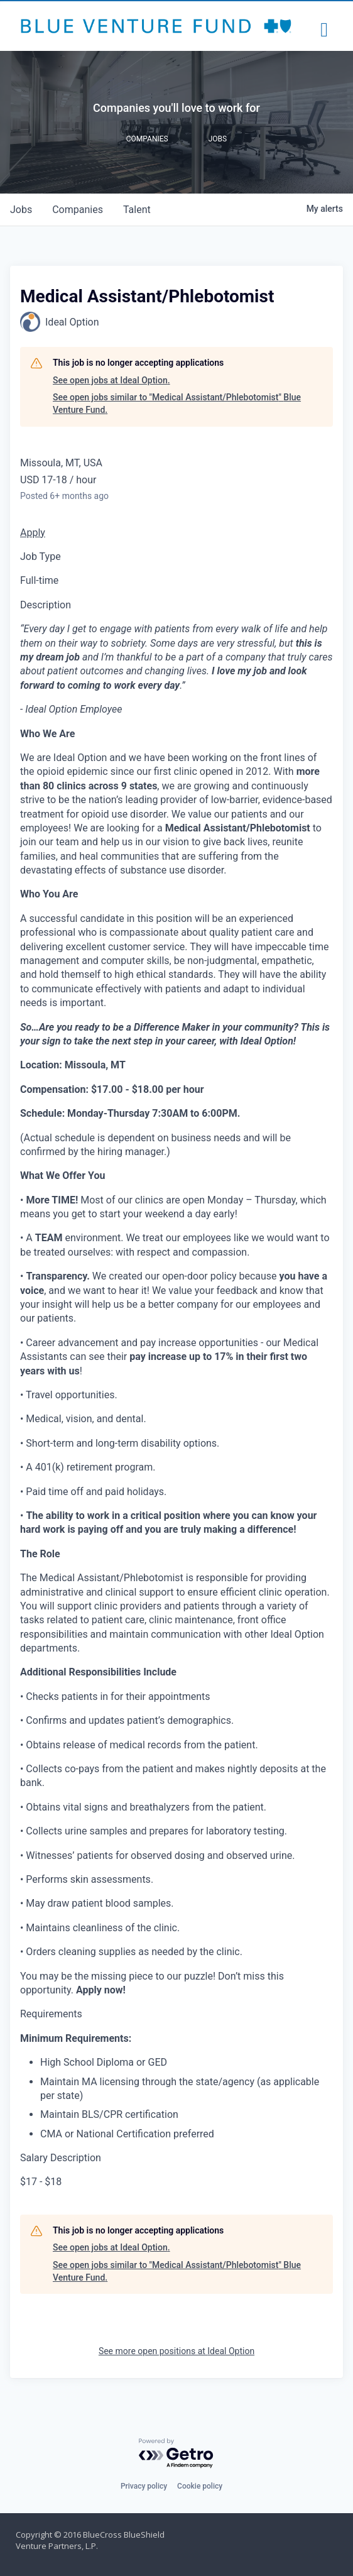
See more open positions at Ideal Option (176, 2351)
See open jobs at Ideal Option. (111, 380)
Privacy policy (144, 2486)
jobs (21, 210)
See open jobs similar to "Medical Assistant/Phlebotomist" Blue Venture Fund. (177, 403)
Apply (32, 533)
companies (77, 210)
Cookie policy (199, 2486)
